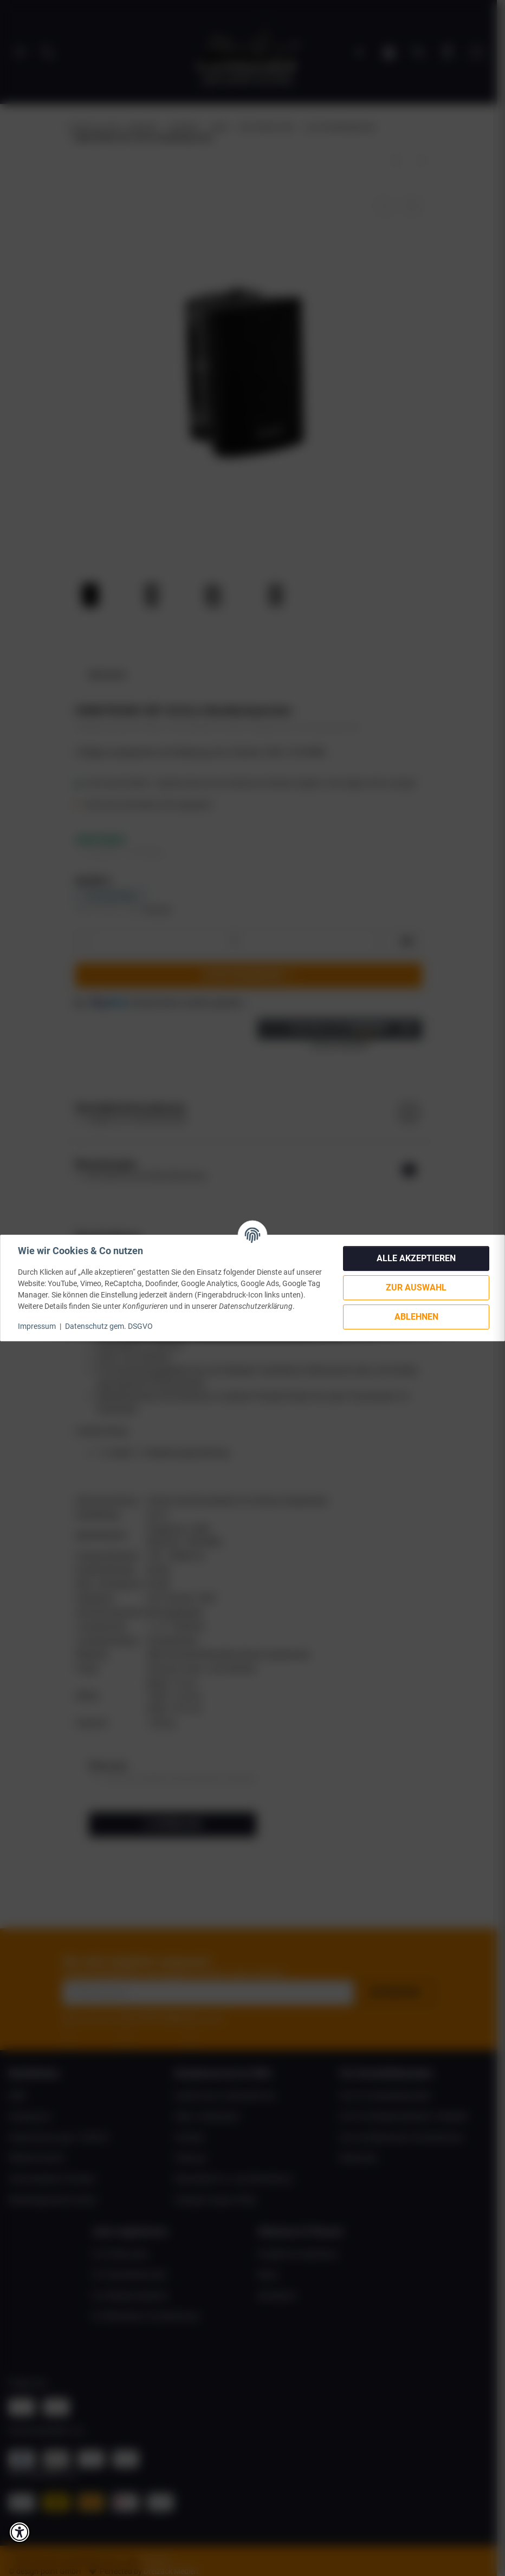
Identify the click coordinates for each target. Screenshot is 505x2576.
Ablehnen (416, 1317)
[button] (19, 2532)
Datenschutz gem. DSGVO (109, 1326)
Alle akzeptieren (416, 1258)
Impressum (37, 1326)
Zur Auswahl (416, 1287)
